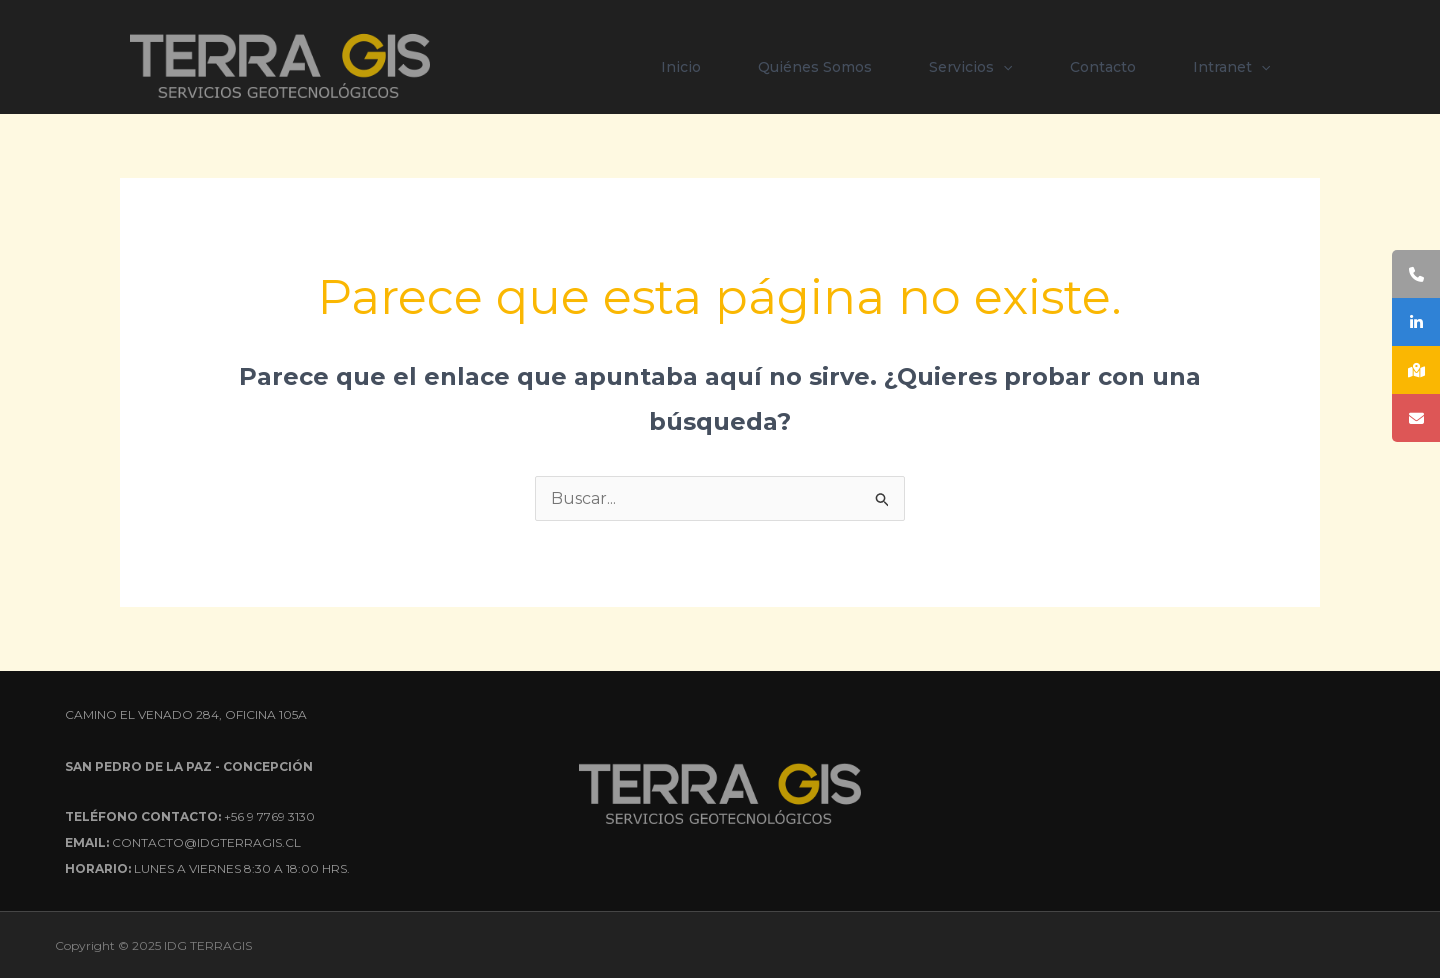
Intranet (1231, 67)
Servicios (970, 67)
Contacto (1103, 67)
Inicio (681, 67)
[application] (1003, 67)
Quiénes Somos (815, 67)
